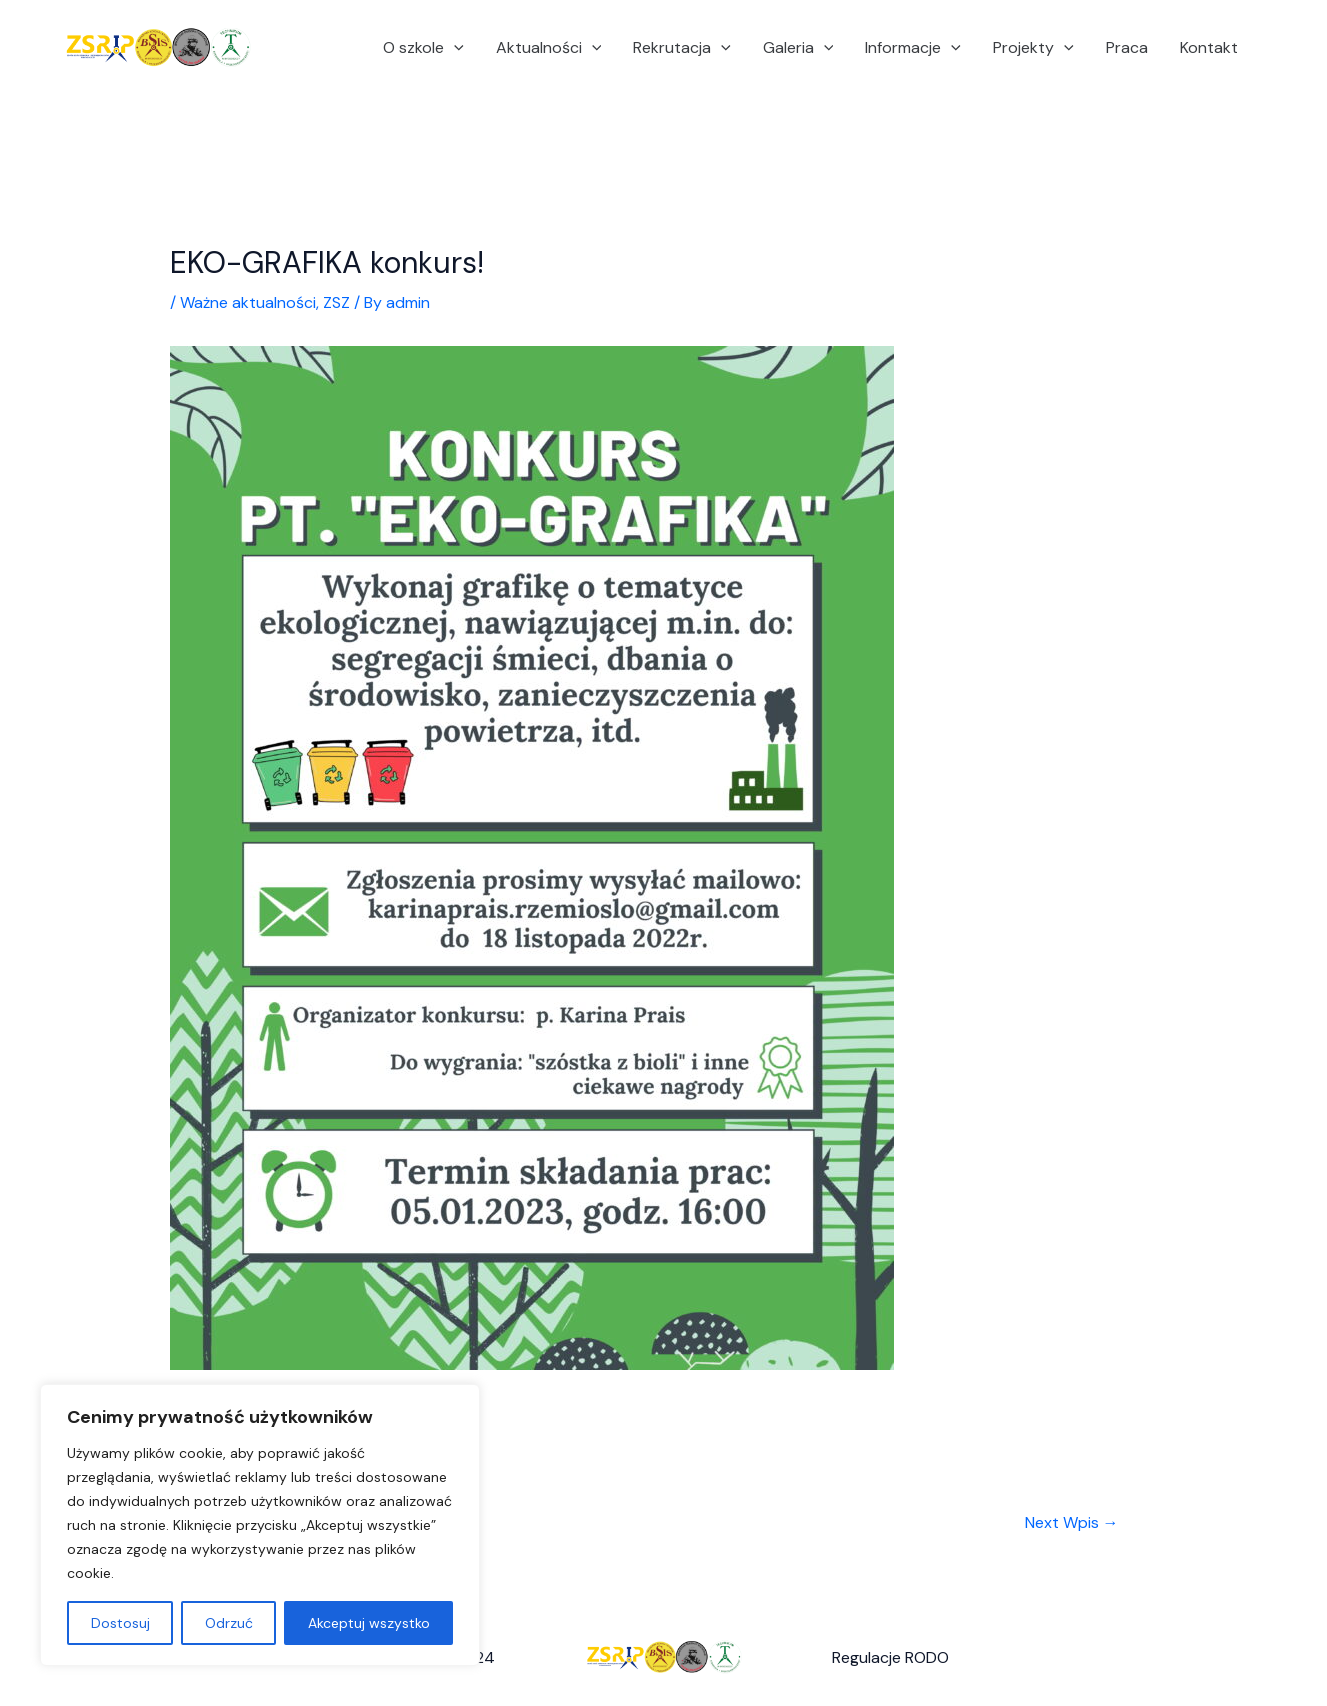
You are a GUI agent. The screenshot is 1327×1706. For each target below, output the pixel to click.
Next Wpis (1072, 1522)
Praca (1127, 47)
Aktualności (549, 48)
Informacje (913, 48)
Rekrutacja (682, 48)
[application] (454, 48)
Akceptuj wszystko (369, 1623)
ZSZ (336, 302)
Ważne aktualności (248, 302)
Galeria (798, 48)
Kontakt (1209, 47)
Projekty (1033, 48)
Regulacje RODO (890, 1657)
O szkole (423, 48)
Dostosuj (120, 1623)
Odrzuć (229, 1623)
